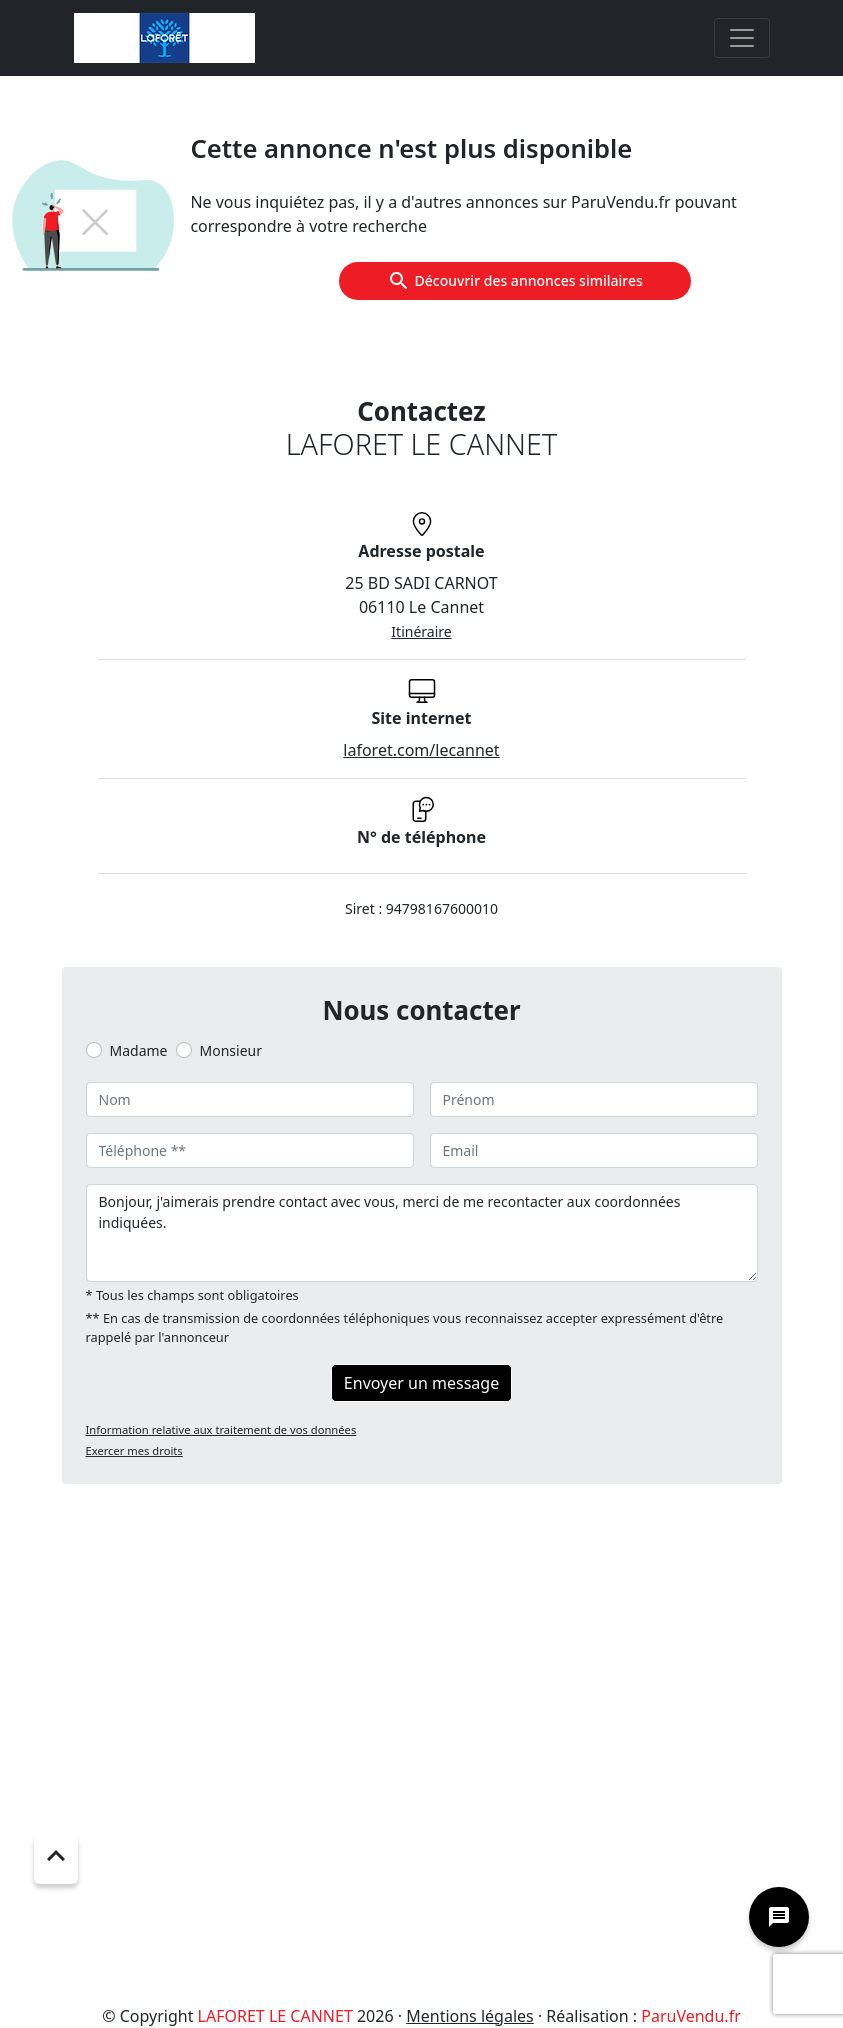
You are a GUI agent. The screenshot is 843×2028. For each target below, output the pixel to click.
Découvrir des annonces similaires (515, 281)
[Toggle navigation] (742, 38)
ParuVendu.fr (690, 2016)
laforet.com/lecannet (421, 750)
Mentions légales (470, 2016)
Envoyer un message (421, 1383)
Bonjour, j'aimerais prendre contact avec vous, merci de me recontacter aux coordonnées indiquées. (422, 1233)
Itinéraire (421, 631)
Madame (139, 1050)
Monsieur (231, 1050)
